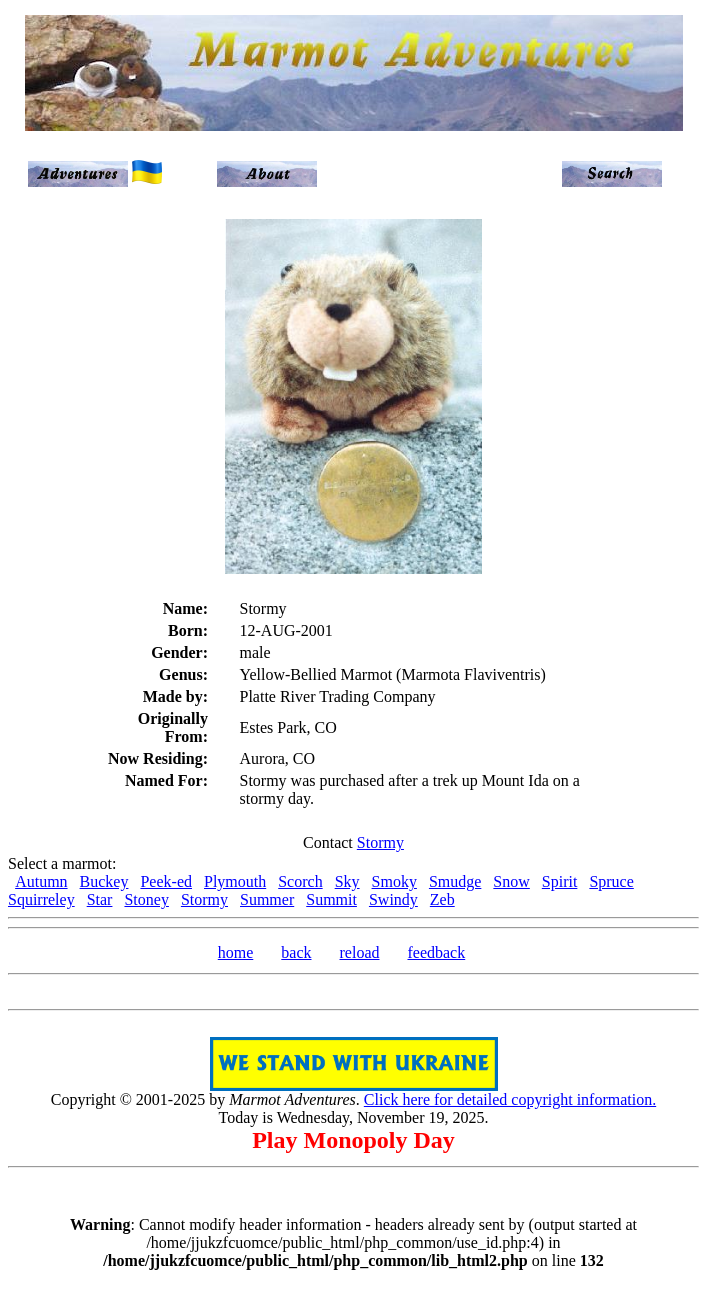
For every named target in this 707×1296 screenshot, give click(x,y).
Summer (267, 899)
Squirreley (41, 899)
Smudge (455, 881)
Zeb (442, 899)
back (296, 952)
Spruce (611, 881)
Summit (331, 899)
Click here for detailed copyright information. (510, 1099)
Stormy (380, 842)
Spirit (560, 881)
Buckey (104, 881)
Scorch (300, 881)
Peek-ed (166, 881)
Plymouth (235, 881)
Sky (347, 881)
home (236, 952)
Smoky (394, 881)
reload (360, 952)
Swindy (393, 899)
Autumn (41, 881)
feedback (436, 952)
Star (100, 899)
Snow (511, 881)
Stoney (146, 899)
